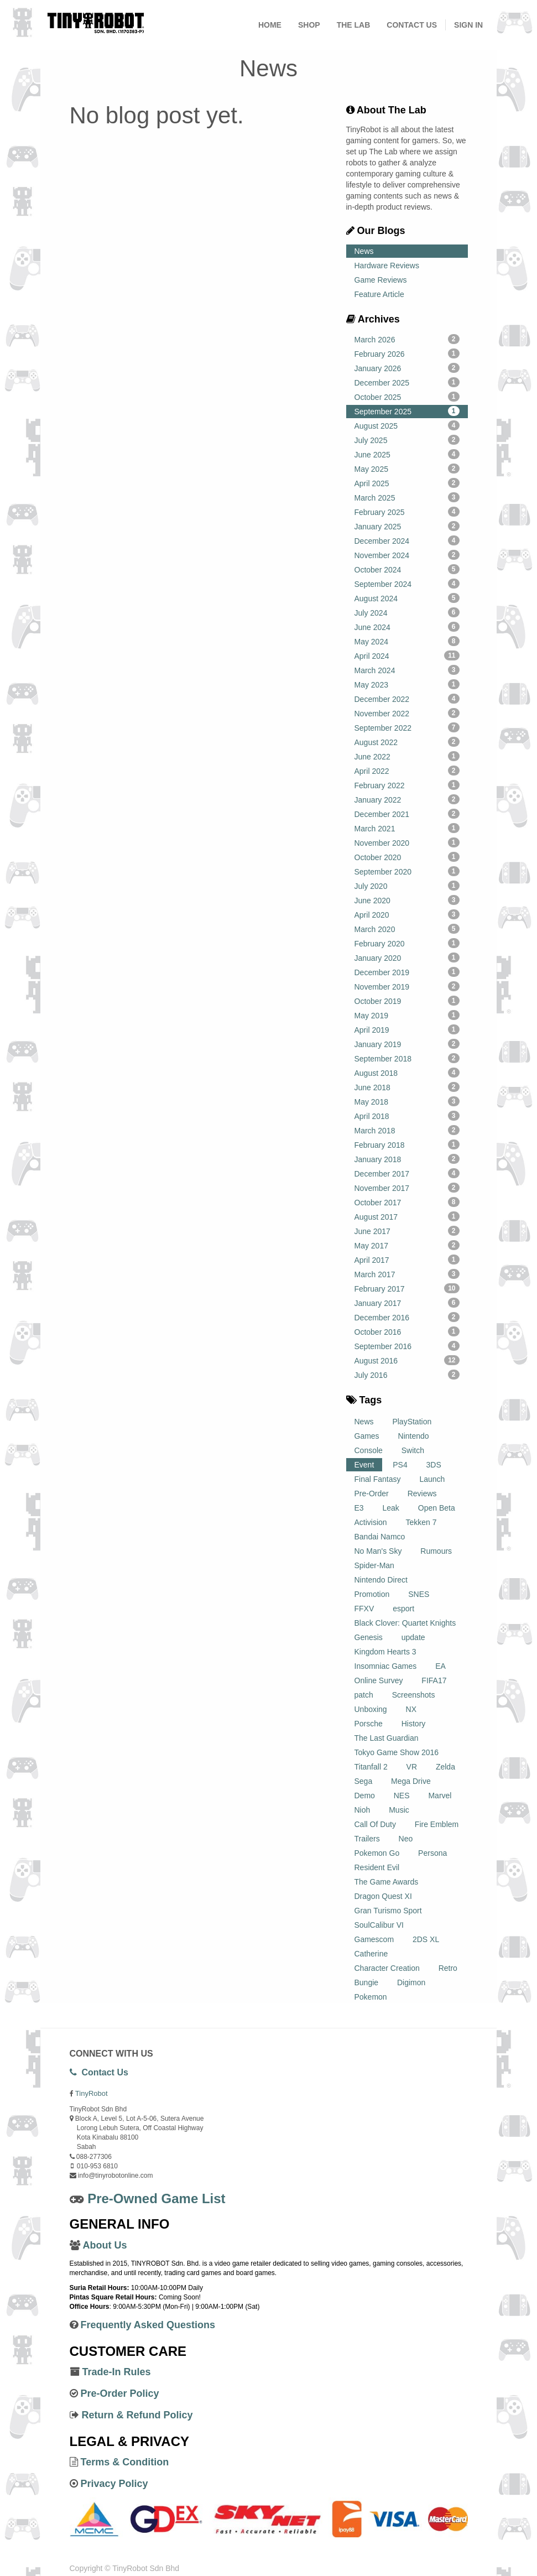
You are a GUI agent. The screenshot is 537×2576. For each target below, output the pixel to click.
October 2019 (407, 1001)
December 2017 (407, 1173)
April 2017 (407, 1259)
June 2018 (407, 1087)
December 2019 (407, 972)
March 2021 (407, 828)
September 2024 (407, 584)
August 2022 (407, 742)
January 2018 (407, 1159)
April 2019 (407, 1029)
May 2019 (407, 1015)
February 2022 (407, 785)
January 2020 (407, 957)
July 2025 (407, 440)
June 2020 (407, 900)
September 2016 (407, 1346)
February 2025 (407, 512)
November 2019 (407, 986)
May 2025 (407, 468)
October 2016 (407, 1331)
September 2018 (407, 1058)
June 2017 (407, 1231)
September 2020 (407, 871)
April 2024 (407, 655)
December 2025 (407, 382)
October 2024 (407, 569)
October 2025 (407, 397)
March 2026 (407, 339)
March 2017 (407, 1274)
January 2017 (407, 1303)
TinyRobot (91, 2093)
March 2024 (407, 670)
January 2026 (407, 368)
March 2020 (407, 929)
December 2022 (407, 699)
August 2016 (407, 1360)
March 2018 (407, 1130)
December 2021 (407, 814)
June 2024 (407, 627)
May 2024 (407, 641)
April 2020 (407, 914)
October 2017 (407, 1202)
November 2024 (407, 555)
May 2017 (407, 1245)
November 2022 (407, 713)
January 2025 (407, 526)
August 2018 (407, 1073)
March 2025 (407, 497)
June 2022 (407, 756)
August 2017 (407, 1216)
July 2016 (407, 1375)
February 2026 (407, 353)
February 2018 (407, 1144)
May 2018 (407, 1101)
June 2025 (407, 454)
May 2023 (407, 684)
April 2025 (407, 483)
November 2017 (407, 1188)
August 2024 (407, 598)
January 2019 (407, 1044)
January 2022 (407, 799)
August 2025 (407, 425)
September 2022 (407, 727)
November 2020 (407, 842)
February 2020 (407, 943)
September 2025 (407, 411)
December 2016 (407, 1317)
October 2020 (407, 857)
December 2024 (407, 540)
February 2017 (407, 1288)
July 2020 (407, 886)
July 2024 (407, 612)
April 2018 (407, 1116)
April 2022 (407, 771)
